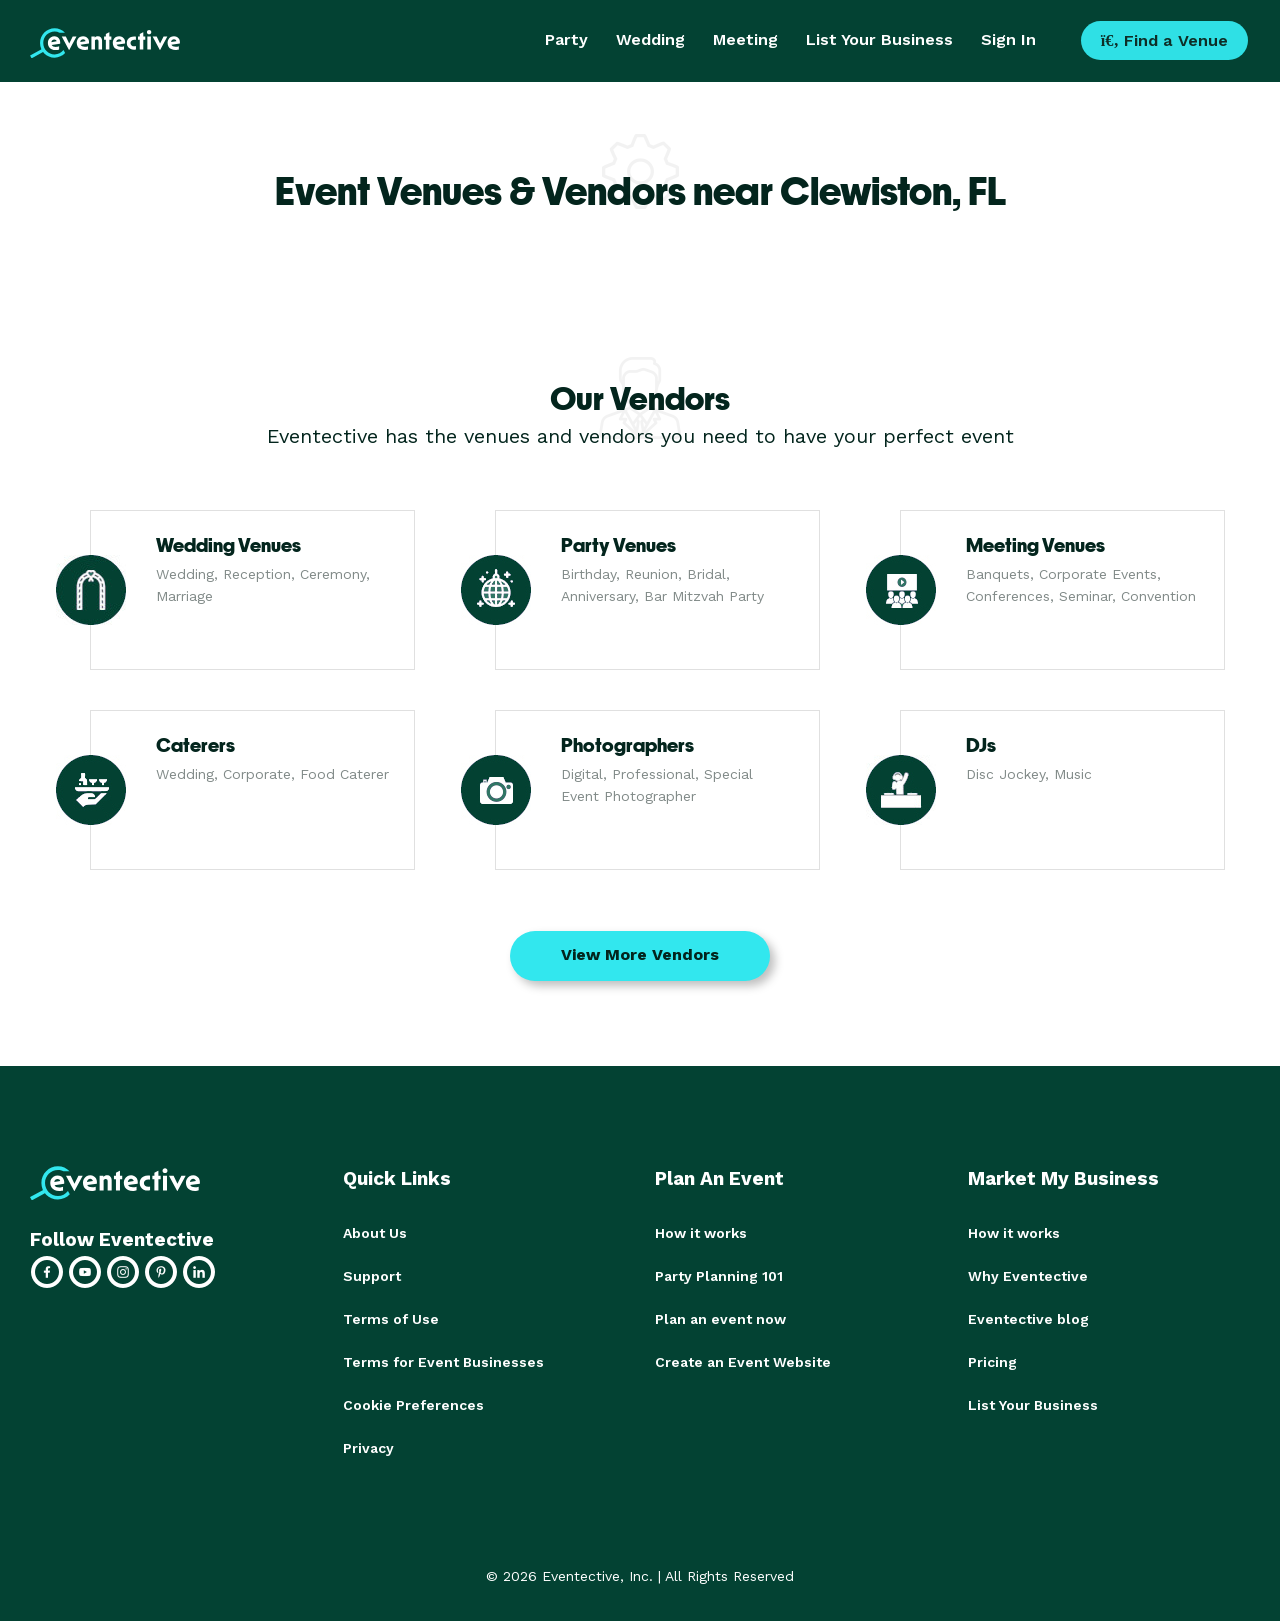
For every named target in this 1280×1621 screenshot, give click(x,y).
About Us (375, 1233)
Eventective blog (1028, 1317)
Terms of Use (391, 1317)
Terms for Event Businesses (443, 1359)
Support (372, 1275)
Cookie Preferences (413, 1401)
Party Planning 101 (719, 1275)
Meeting (745, 39)
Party (566, 39)
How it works (701, 1233)
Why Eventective (1028, 1275)
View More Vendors (640, 954)
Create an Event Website (743, 1359)
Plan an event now (720, 1317)
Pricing (992, 1359)
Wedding (650, 39)
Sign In (1008, 39)
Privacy (368, 1443)
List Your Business (879, 39)
